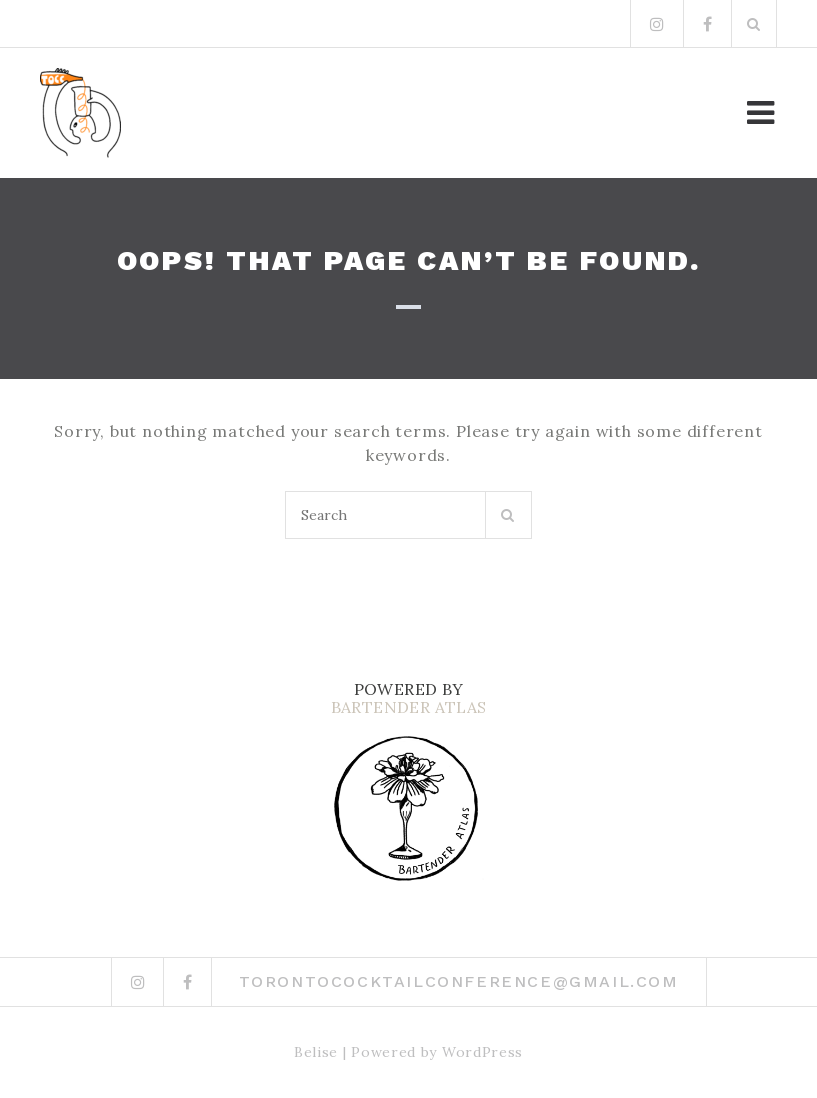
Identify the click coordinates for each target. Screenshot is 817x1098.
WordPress (482, 1052)
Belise (316, 1052)
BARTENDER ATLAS (409, 707)
